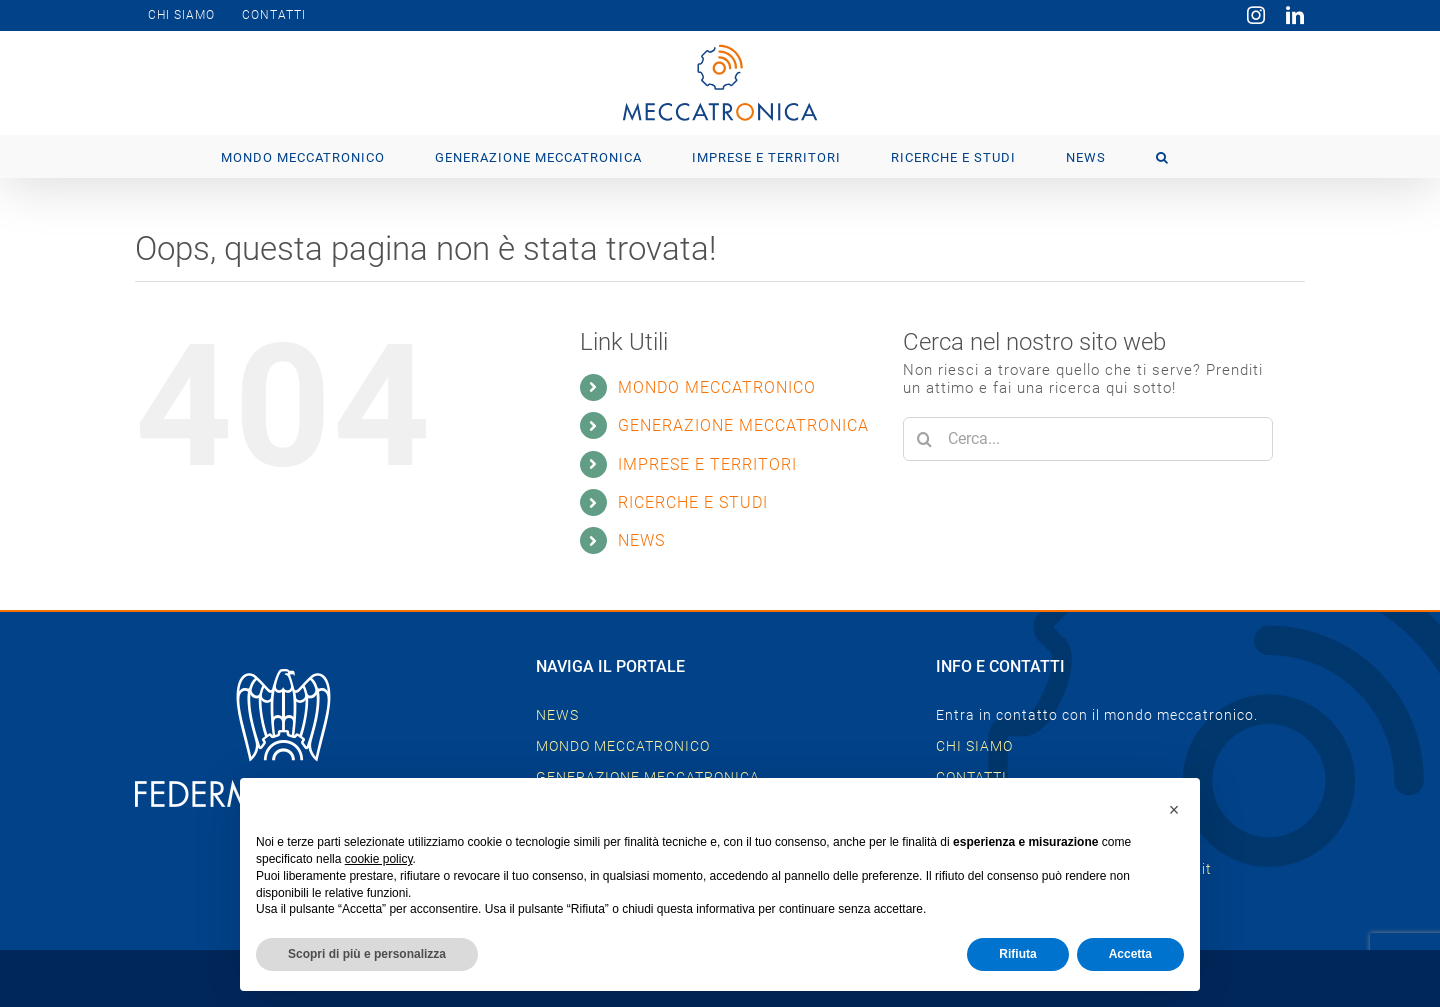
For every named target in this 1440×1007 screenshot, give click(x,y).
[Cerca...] (1088, 439)
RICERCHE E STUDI (693, 502)
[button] (1162, 156)
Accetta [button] (1130, 954)
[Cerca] (925, 439)
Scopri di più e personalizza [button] (367, 954)
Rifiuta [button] (1017, 954)
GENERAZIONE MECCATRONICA (743, 425)
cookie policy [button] (379, 859)
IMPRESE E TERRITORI (707, 464)
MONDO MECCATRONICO (717, 387)
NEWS (641, 540)
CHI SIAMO (974, 746)
